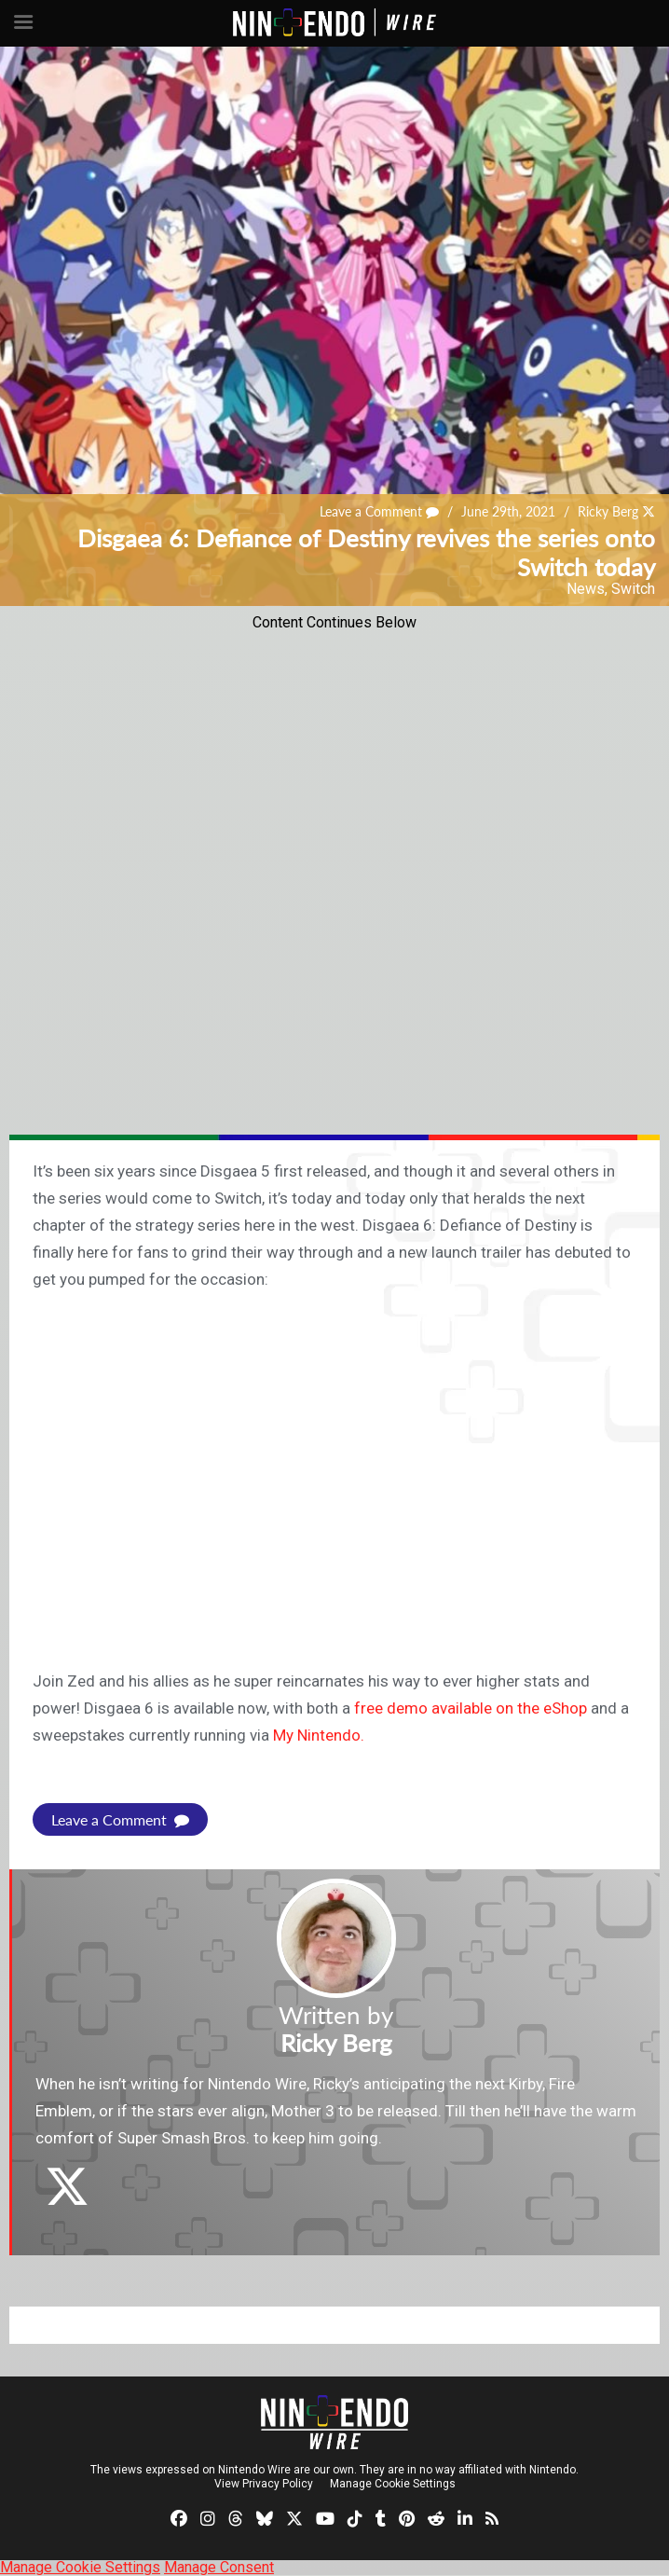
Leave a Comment (379, 511)
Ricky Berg (608, 511)
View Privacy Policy (263, 2483)
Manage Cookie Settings (393, 2483)
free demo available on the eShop (470, 1708)
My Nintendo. (318, 1735)
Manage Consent (219, 2567)
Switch (633, 589)
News (586, 589)
